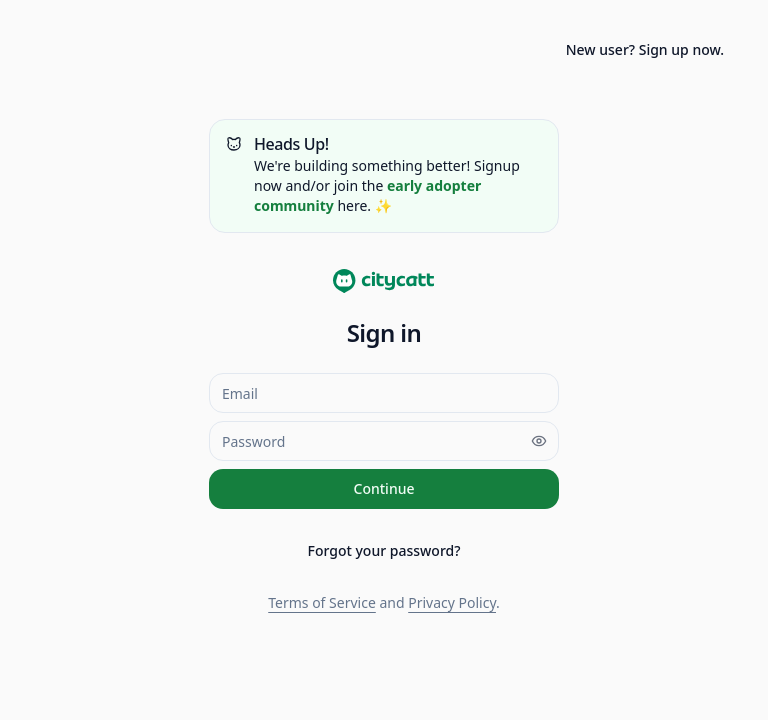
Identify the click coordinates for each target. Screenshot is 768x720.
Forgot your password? (384, 550)
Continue (384, 488)
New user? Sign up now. (645, 49)
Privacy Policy (452, 602)
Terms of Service (322, 602)
